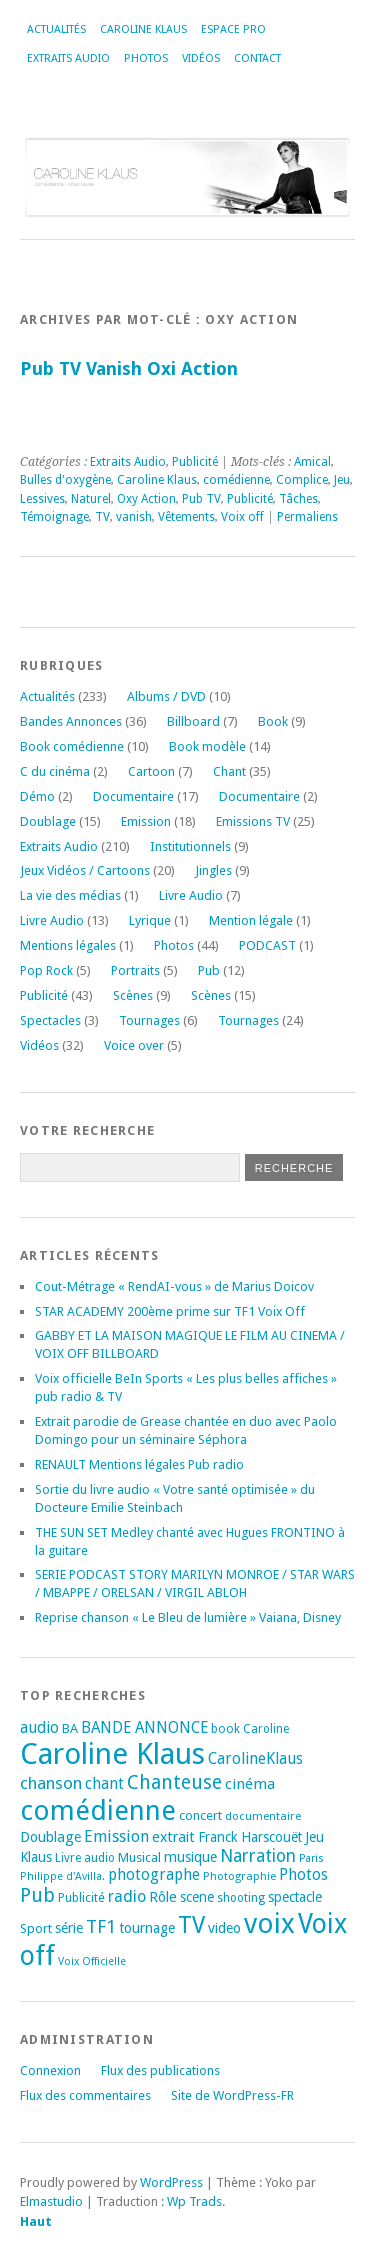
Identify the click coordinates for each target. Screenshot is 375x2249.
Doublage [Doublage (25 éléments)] (50, 1837)
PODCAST (267, 945)
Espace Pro (233, 29)
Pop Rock (46, 970)
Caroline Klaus (143, 29)
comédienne (236, 480)
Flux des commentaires (85, 2095)
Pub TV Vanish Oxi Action (129, 368)
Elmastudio (51, 2201)
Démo (37, 796)
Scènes (133, 995)
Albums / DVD (166, 696)
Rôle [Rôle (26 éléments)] (163, 1897)
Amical (312, 462)
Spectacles (50, 1020)
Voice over (134, 1045)
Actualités (56, 29)
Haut (36, 2221)
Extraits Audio (68, 58)
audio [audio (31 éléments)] (39, 1727)
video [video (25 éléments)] (224, 1928)
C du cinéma (55, 771)
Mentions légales (68, 945)
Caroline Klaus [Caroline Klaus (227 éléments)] (112, 1754)
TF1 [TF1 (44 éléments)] (101, 1926)
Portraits (135, 970)
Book (273, 721)
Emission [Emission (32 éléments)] (116, 1836)
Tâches (298, 499)
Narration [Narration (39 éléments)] (258, 1856)
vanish (134, 517)
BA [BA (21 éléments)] (70, 1728)
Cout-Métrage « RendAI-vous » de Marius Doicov (174, 1286)
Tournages (149, 1020)
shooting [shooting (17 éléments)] (241, 1898)
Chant (229, 771)
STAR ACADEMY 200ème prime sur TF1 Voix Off (170, 1311)
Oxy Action (146, 499)
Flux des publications (160, 2070)
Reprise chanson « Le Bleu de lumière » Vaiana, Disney (188, 1617)
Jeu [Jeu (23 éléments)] (314, 1837)
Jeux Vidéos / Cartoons (85, 870)
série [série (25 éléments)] (69, 1928)
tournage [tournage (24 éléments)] (147, 1928)
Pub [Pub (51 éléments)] (37, 1895)
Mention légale (251, 920)
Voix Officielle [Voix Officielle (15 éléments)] (92, 1961)
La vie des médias (70, 895)
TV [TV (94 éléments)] (191, 1925)
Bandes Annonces (71, 721)
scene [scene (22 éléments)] (197, 1897)
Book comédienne (72, 746)
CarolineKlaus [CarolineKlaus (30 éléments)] (255, 1759)
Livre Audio (191, 895)
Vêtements (186, 517)
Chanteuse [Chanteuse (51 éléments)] (174, 1782)
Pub (209, 970)
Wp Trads (194, 2201)
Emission (146, 821)
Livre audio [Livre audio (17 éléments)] (85, 1858)
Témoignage (54, 517)
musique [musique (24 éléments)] (190, 1857)
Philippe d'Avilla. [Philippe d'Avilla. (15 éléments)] (62, 1876)
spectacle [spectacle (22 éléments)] (295, 1897)
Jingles (213, 870)
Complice (302, 480)
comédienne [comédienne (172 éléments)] (98, 1810)
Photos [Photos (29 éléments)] (303, 1875)
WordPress (171, 2182)
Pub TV (201, 499)
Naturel (91, 499)
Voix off (242, 517)
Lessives (42, 499)
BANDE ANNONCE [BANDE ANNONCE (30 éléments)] (144, 1728)
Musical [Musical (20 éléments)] (139, 1857)
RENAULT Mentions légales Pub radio (139, 1464)
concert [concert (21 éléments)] (200, 1815)
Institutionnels (190, 846)
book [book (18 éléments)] (225, 1729)
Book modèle (207, 746)
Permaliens (307, 517)
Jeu (342, 480)
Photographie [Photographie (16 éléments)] (239, 1876)
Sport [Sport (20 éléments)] (36, 1928)
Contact (257, 58)
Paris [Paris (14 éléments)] (311, 1858)
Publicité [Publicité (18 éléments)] (81, 1898)
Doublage (48, 821)
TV (102, 517)
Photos (146, 58)
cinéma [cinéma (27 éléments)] (250, 1784)
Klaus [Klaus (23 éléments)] (36, 1857)
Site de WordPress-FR (232, 2095)
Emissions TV (253, 821)
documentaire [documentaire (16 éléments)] (263, 1816)
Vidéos (201, 58)
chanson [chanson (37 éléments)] (51, 1783)
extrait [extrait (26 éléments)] (173, 1837)
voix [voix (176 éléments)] (269, 1923)
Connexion (50, 2070)
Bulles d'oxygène (65, 480)
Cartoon (151, 771)
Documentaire (133, 796)
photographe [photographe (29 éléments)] (154, 1875)
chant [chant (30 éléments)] (104, 1784)
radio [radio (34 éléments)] (127, 1896)
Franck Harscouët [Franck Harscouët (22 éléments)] (250, 1837)
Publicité (195, 462)
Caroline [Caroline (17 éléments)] (266, 1729)
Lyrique (150, 920)
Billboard (193, 721)
